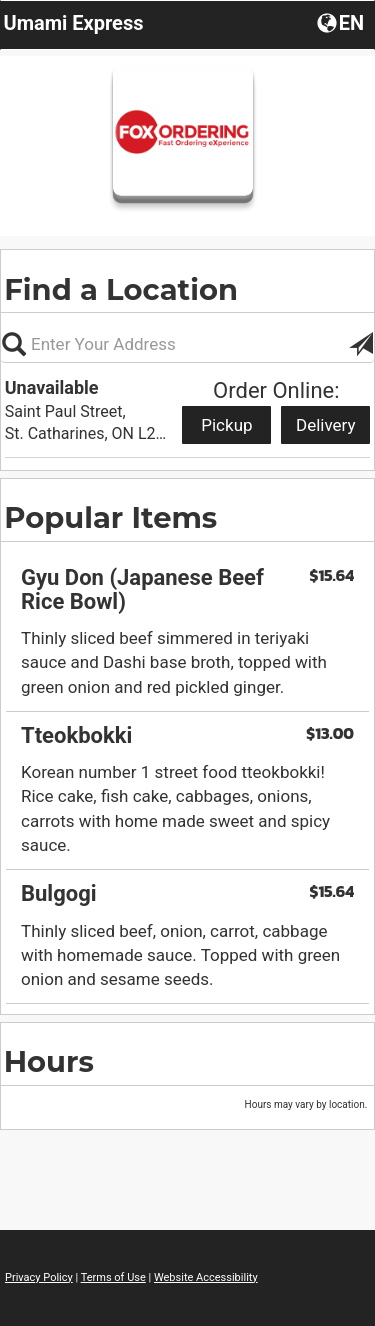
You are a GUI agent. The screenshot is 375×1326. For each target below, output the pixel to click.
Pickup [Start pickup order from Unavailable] (226, 425)
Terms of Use (113, 1277)
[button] (342, 22)
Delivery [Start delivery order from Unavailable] (326, 425)
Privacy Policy (39, 1277)
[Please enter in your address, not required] (187, 344)
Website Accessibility (206, 1277)
